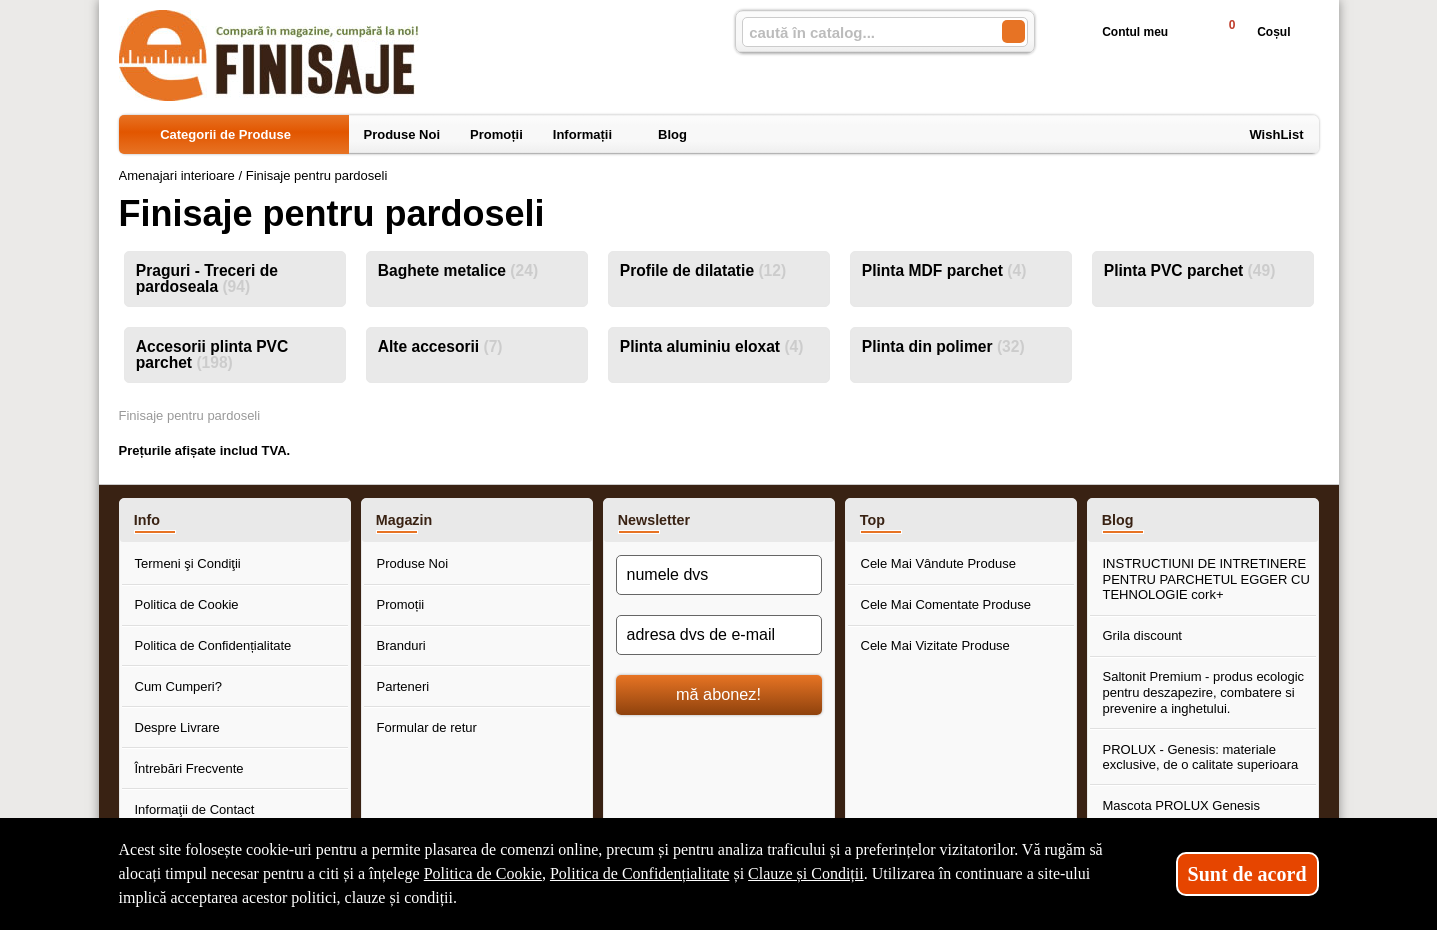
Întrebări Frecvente (189, 768)
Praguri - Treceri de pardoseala (207, 278)
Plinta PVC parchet (1190, 270)
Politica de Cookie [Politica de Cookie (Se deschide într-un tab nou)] (483, 873)
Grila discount (1142, 635)
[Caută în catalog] (1013, 31)
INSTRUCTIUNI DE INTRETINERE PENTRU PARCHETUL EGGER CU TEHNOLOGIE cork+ (1206, 579)
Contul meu (1119, 32)
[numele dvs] (719, 575)
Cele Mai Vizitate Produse (935, 645)
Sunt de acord (1247, 874)
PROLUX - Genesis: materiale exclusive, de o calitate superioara (1201, 757)
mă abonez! (718, 694)
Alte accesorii (440, 346)
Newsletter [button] (654, 520)
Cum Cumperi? (178, 686)
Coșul (1250, 31)
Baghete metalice (458, 270)
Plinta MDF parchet (944, 270)
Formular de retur (427, 727)
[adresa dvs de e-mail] (719, 635)
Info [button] (147, 520)
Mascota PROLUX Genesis (1182, 805)
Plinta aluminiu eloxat (712, 346)
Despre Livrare (177, 727)
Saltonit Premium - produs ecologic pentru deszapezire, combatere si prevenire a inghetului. (1204, 692)
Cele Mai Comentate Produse (946, 604)
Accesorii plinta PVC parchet (212, 354)
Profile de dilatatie (703, 270)
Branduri (401, 645)
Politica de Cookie (187, 604)
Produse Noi (413, 563)
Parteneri (403, 686)
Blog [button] (1118, 520)
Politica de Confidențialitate (213, 645)
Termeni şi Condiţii (188, 563)
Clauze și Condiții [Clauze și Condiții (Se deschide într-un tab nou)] (806, 873)
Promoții (401, 604)
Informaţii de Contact (195, 809)
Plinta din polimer (943, 346)
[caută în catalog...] (864, 32)
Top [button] (872, 520)
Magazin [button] (404, 520)
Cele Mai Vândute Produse (938, 563)
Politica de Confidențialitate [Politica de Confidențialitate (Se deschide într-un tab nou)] (640, 873)
